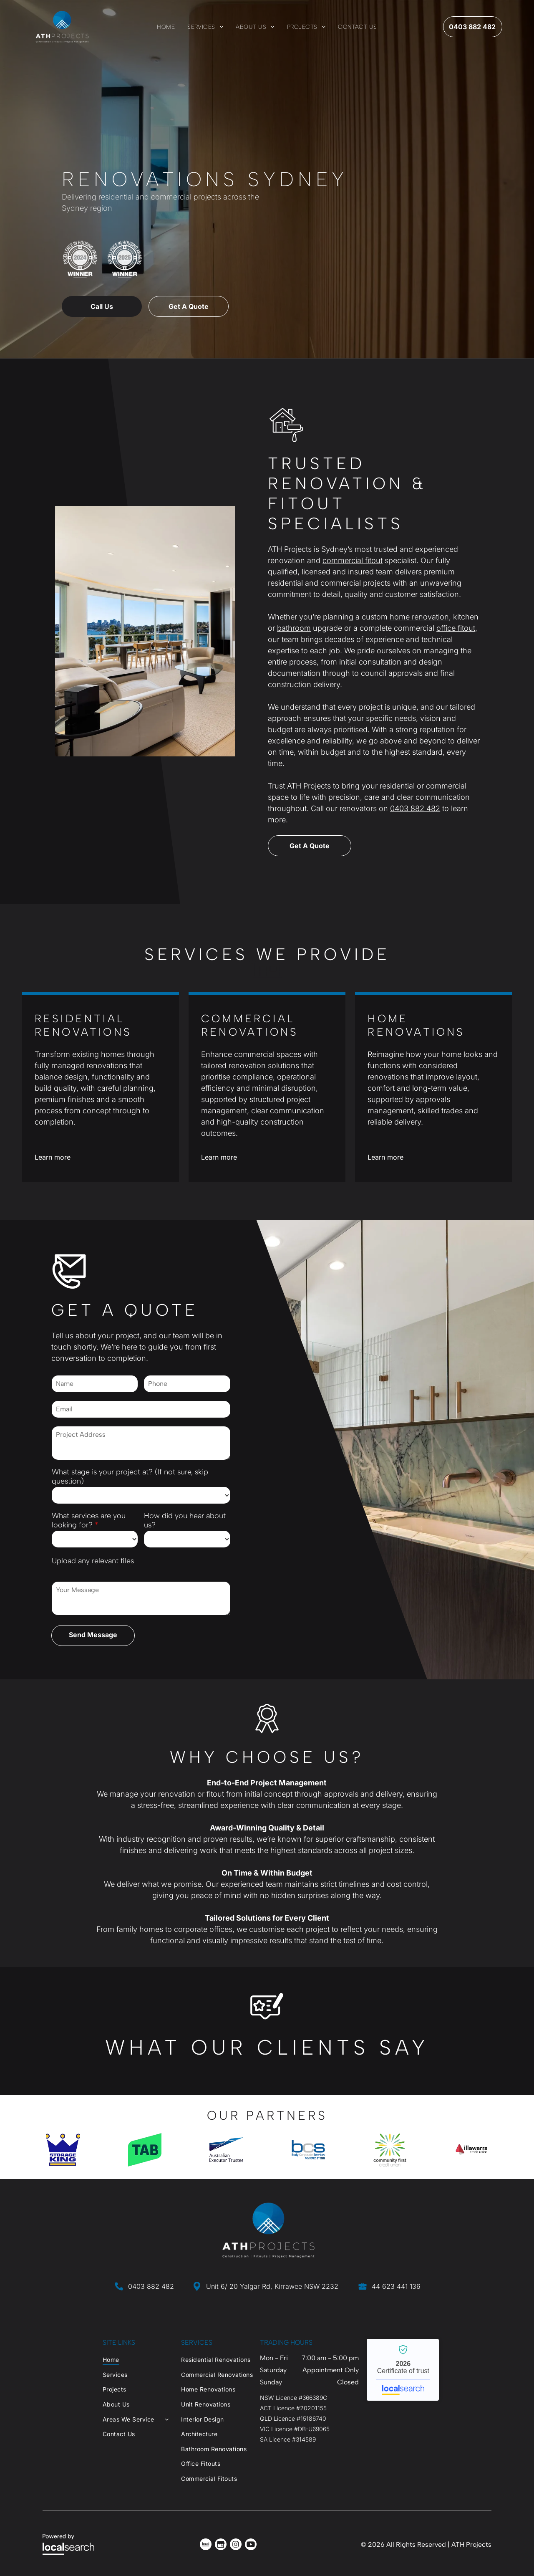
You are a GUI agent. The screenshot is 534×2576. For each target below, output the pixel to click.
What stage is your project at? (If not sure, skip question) (130, 1476)
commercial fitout (352, 560)
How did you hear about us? (185, 1520)
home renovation (419, 616)
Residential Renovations (83, 1025)
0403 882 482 (415, 808)
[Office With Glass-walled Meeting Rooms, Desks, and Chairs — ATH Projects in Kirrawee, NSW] (144, 631)
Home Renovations (416, 1025)
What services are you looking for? (89, 1520)
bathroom (294, 628)
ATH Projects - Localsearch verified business (403, 2370)
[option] (63, 2149)
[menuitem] (166, 26)
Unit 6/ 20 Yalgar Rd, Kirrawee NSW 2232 (272, 2286)
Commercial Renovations (249, 1025)
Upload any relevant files (93, 1560)
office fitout (455, 628)
